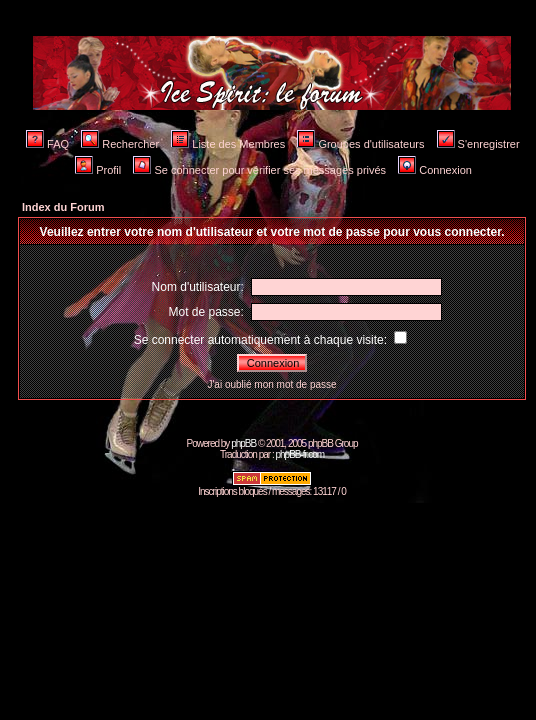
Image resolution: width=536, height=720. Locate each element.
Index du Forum (63, 207)
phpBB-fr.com (299, 454)
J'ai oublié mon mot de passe (271, 384)
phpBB (243, 443)
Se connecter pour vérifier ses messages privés (259, 170)
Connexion (435, 170)
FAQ (47, 144)
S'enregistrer (478, 144)
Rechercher (120, 144)
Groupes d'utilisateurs (360, 144)
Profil (98, 170)
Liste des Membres (228, 144)
